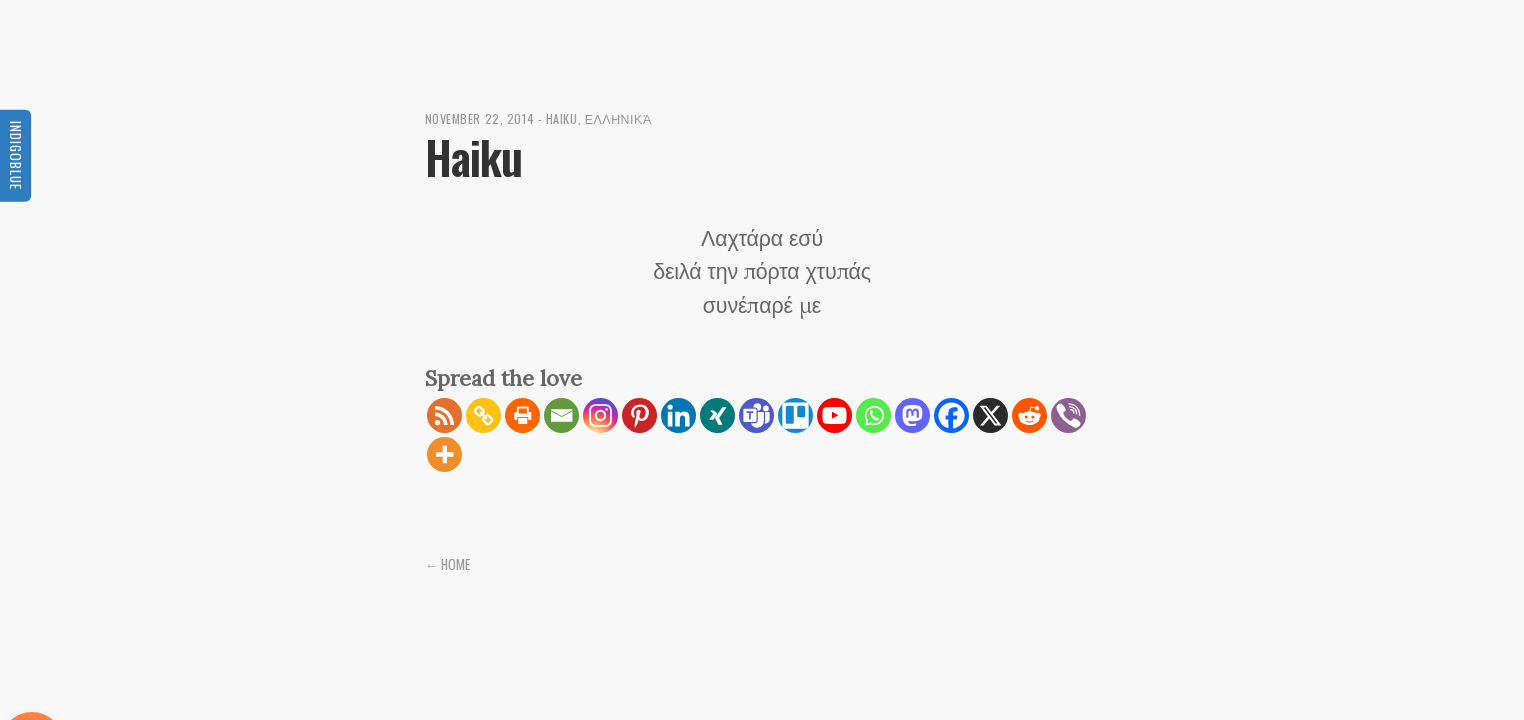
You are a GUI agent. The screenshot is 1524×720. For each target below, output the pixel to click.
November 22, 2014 (480, 118)
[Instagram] (600, 415)
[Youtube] (834, 415)
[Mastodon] (912, 415)
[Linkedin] (678, 415)
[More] (444, 454)
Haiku (562, 118)
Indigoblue (16, 154)
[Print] (522, 415)
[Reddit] (1029, 415)
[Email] (561, 415)
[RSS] (444, 415)
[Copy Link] (483, 415)
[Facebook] (951, 415)
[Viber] (1068, 415)
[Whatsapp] (873, 415)
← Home (448, 564)
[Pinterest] (639, 415)
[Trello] (795, 415)
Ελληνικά (618, 118)
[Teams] (756, 415)
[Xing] (717, 415)
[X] (990, 415)
